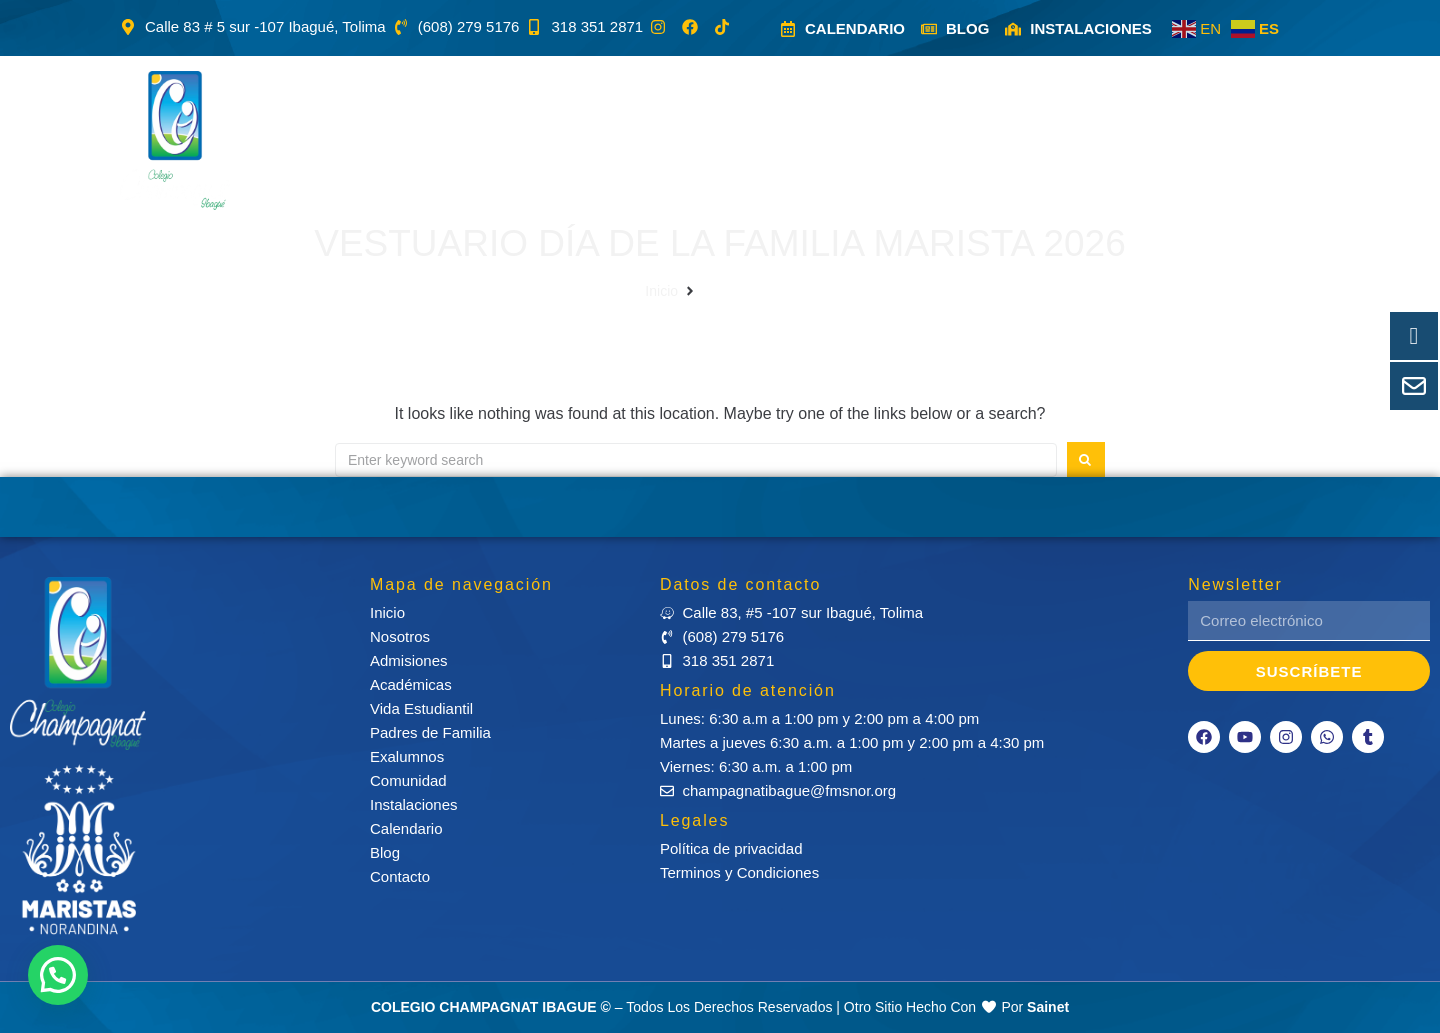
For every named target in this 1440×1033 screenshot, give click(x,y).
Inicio (661, 291)
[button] (378, 140)
